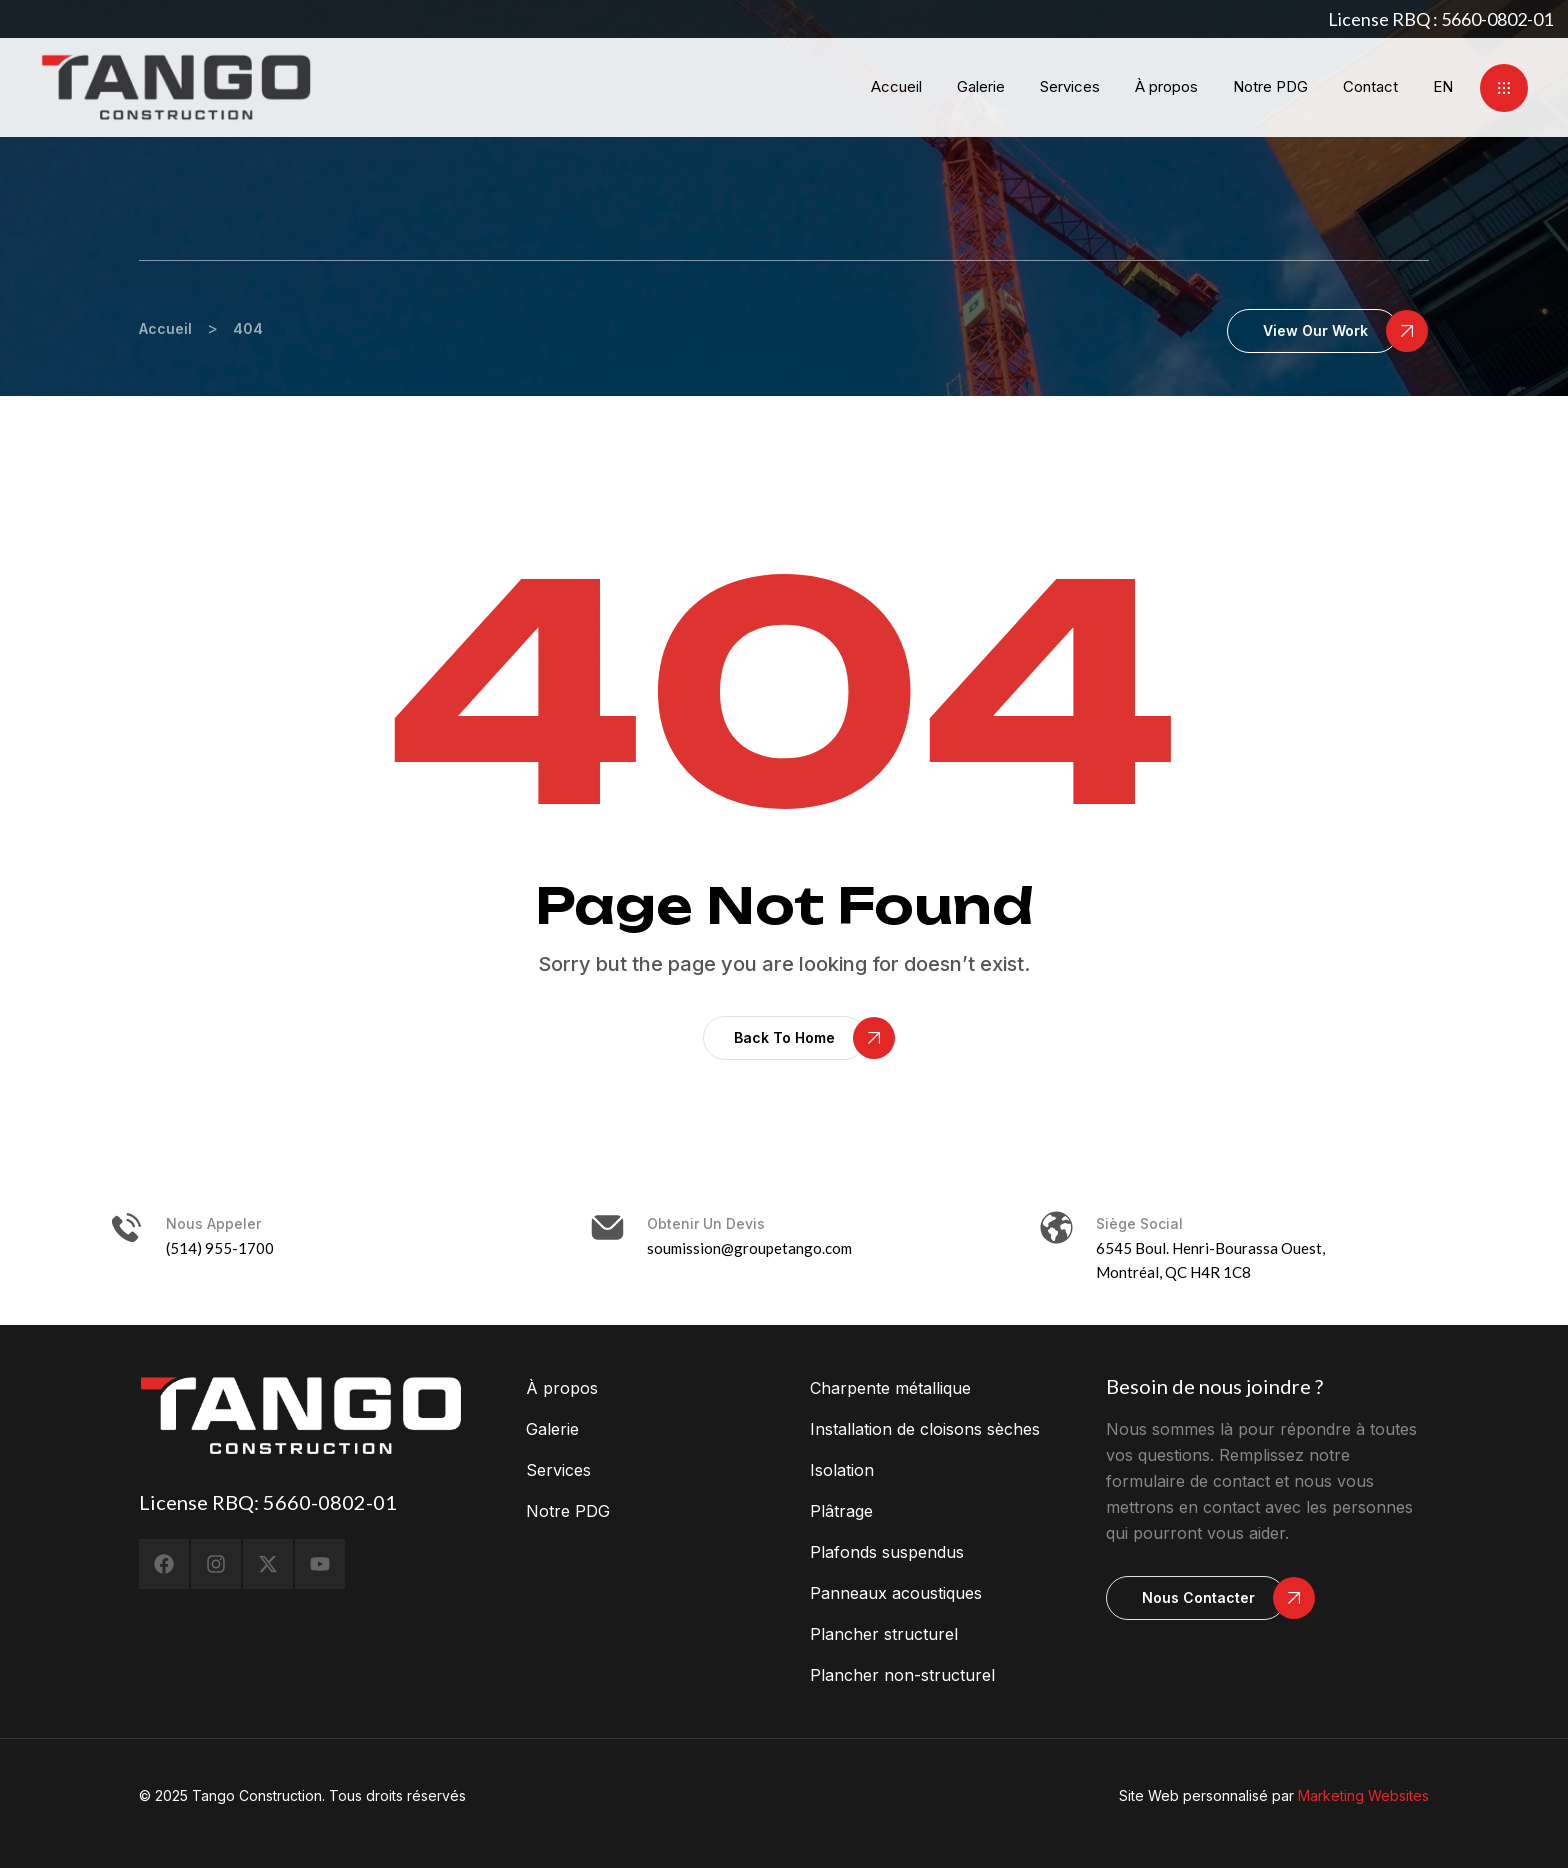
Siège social (1139, 1223)
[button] (1504, 88)
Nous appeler (213, 1223)
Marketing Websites (1363, 1795)
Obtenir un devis (706, 1223)
